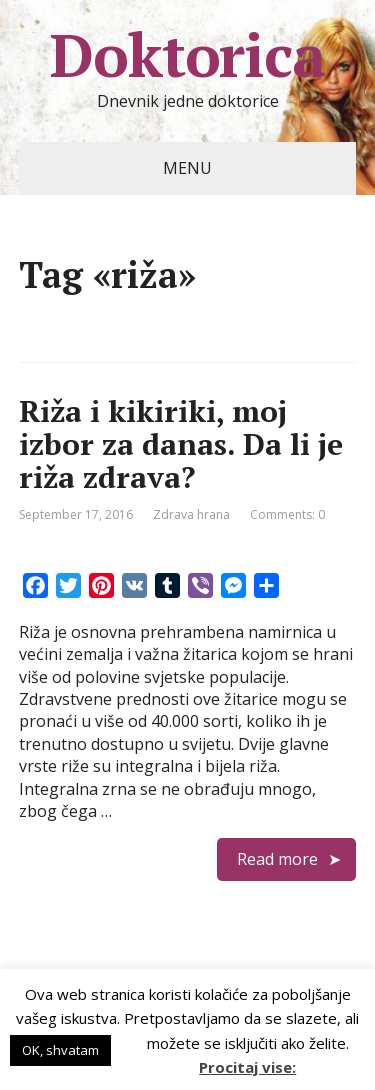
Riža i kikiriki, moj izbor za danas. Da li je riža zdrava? (181, 444)
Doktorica (187, 55)
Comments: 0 (287, 514)
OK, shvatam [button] (60, 1050)
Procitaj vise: (247, 1067)
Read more (277, 859)
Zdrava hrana (191, 514)
